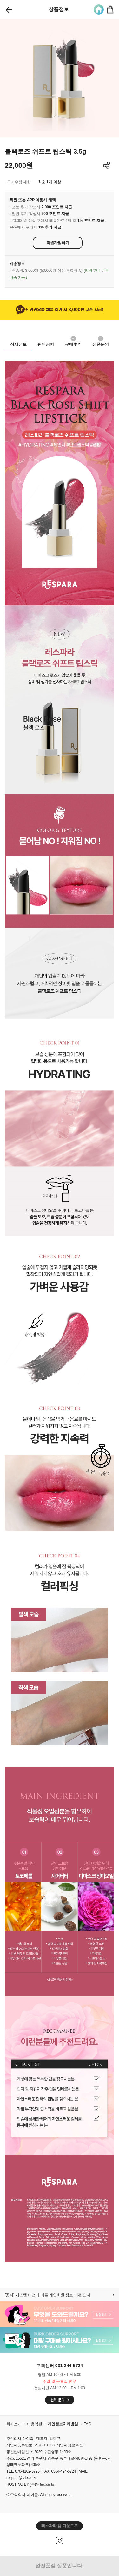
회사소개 (14, 2424)
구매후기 (73, 342)
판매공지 (45, 344)
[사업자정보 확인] (70, 2445)
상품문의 (100, 342)
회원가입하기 (57, 243)
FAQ (87, 2424)
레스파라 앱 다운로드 (59, 2526)
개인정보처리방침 (63, 2424)
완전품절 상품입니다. (59, 2565)
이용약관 (34, 2424)
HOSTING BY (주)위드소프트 (30, 2484)
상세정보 (18, 344)
